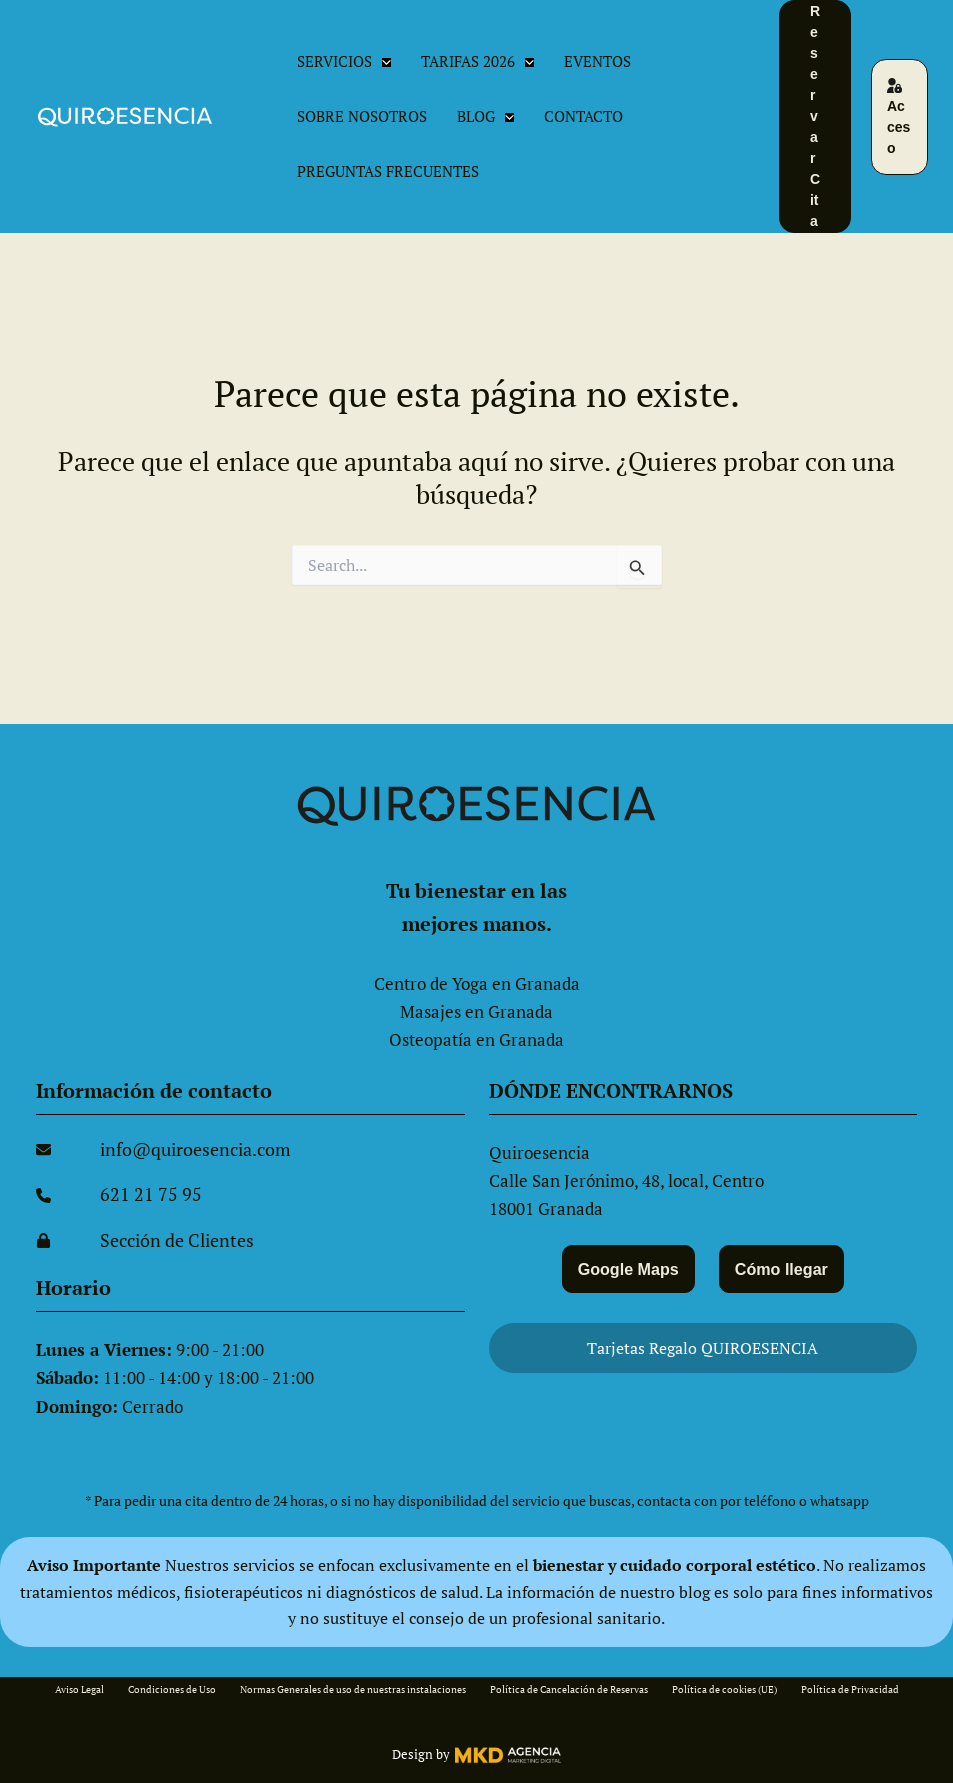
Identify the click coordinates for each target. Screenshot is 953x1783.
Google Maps (625, 1266)
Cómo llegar (784, 1266)
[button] (381, 61)
